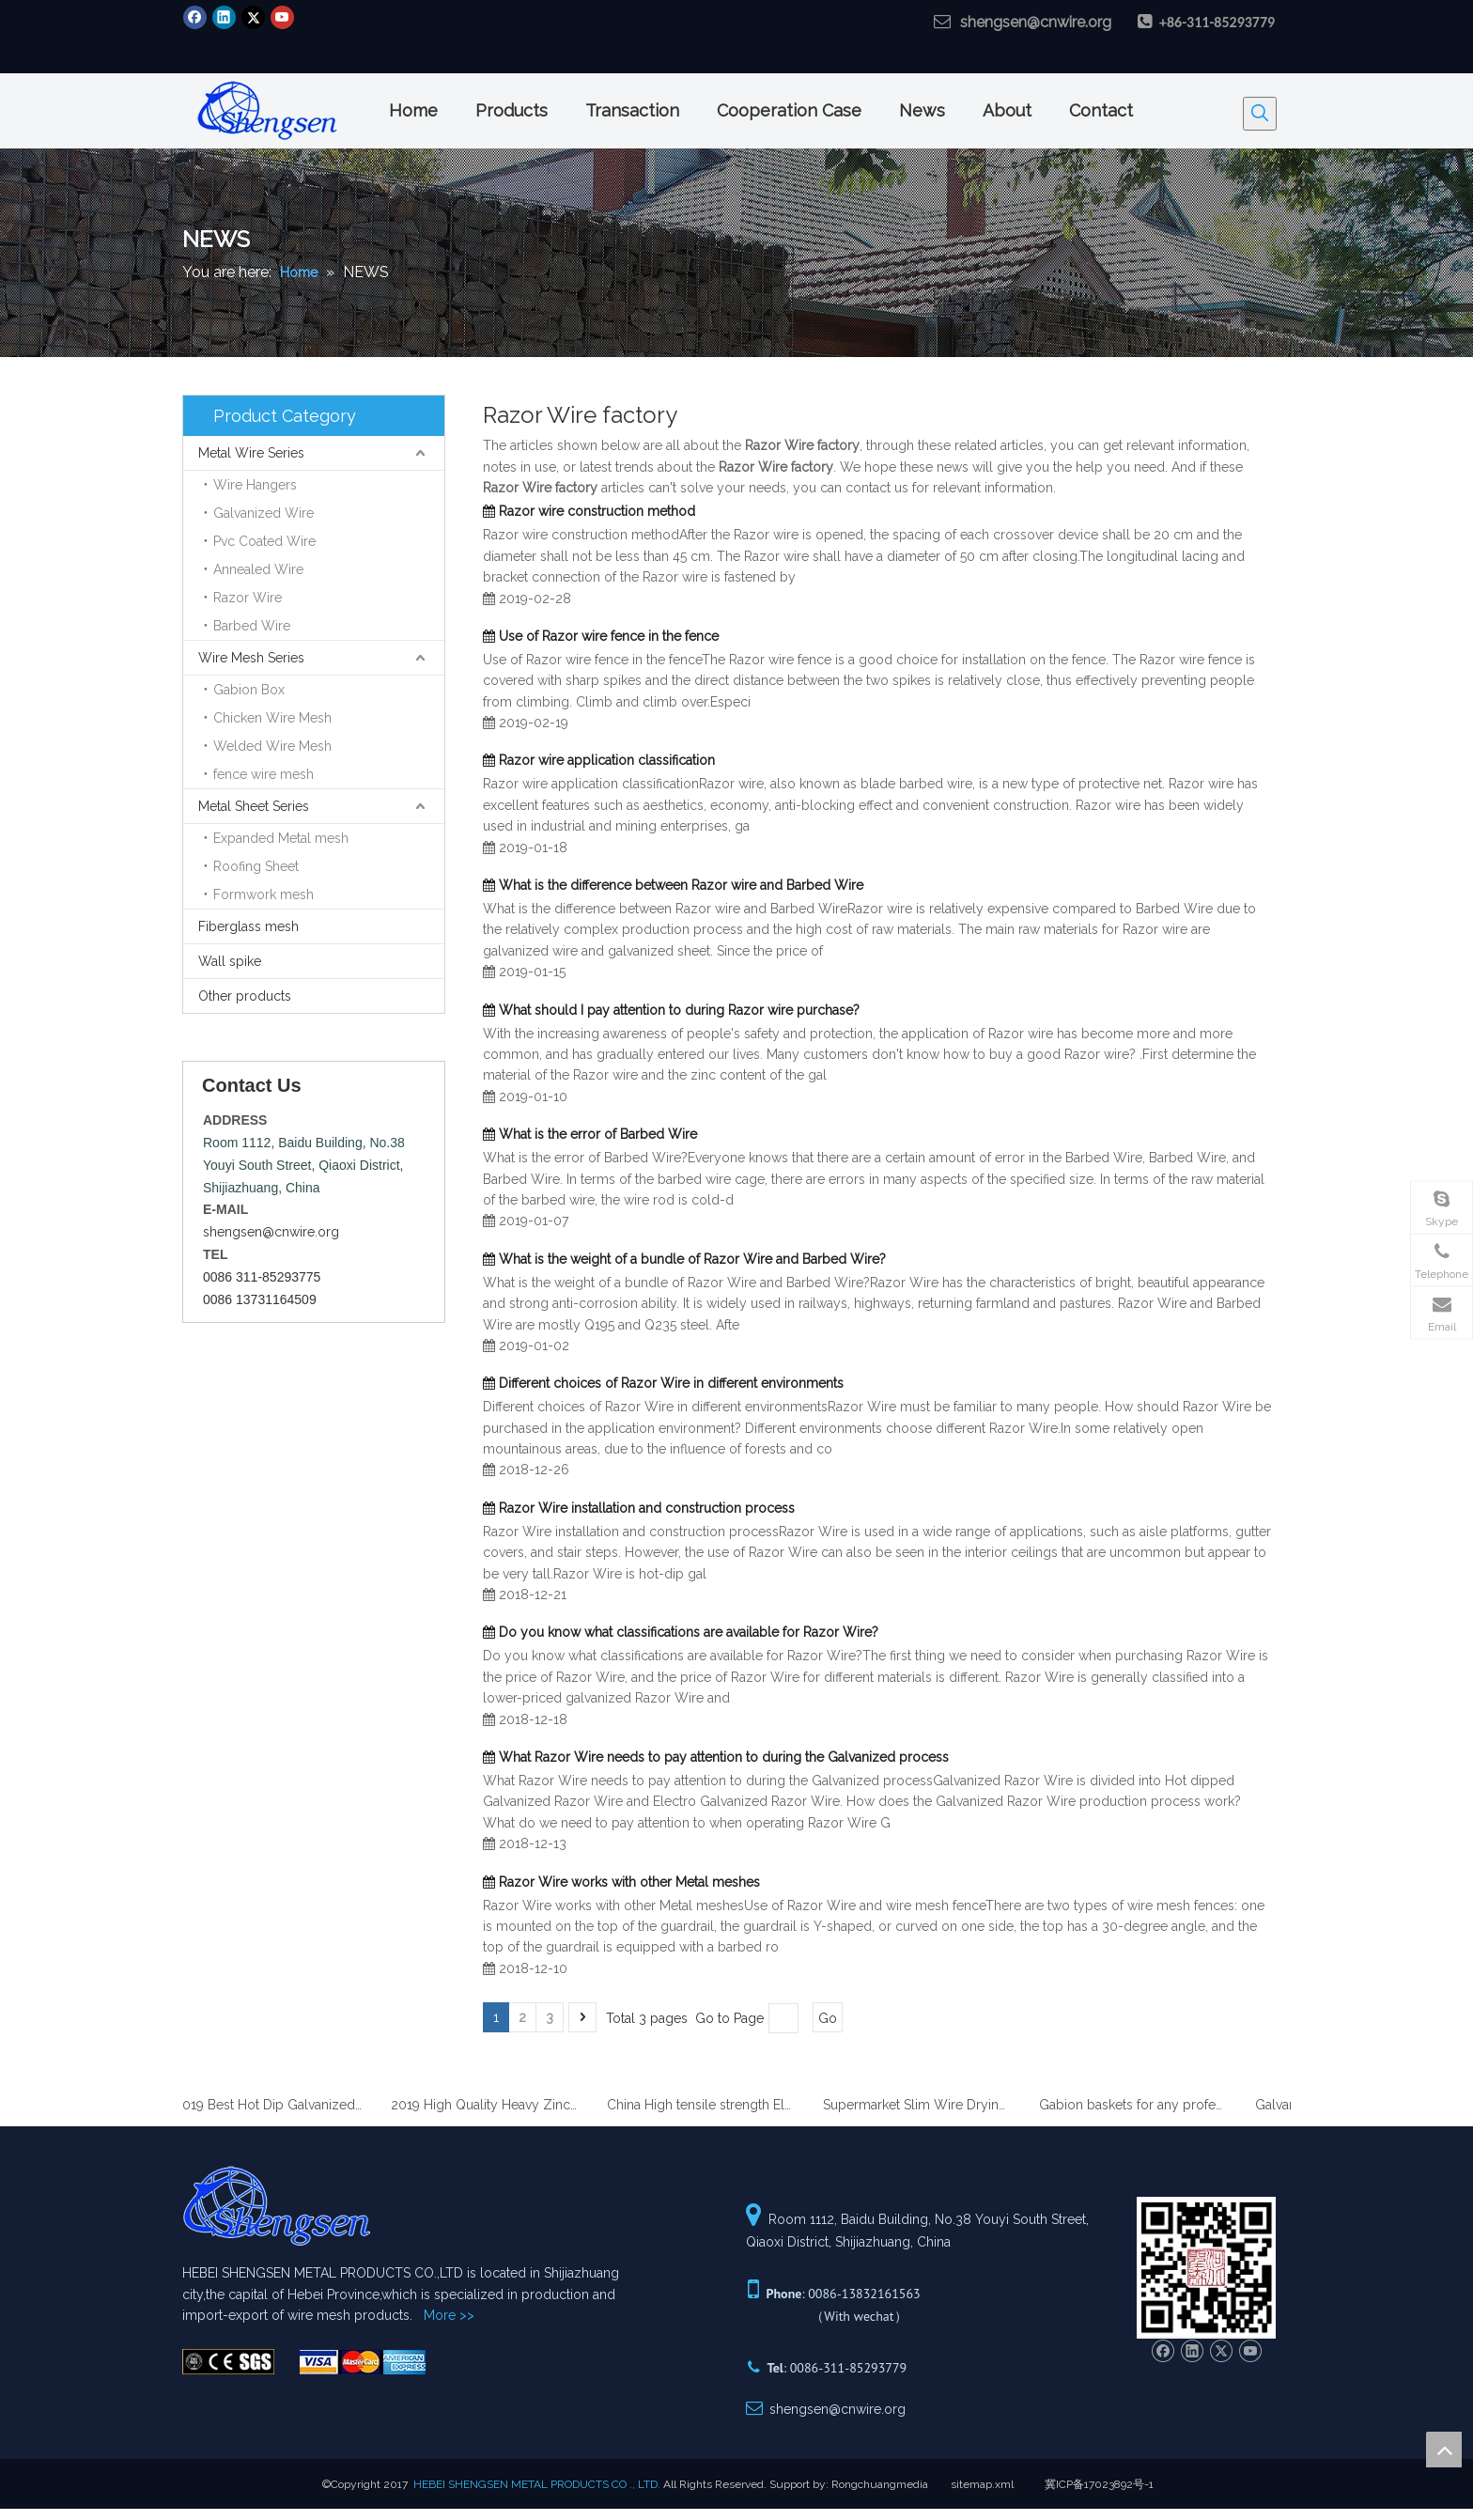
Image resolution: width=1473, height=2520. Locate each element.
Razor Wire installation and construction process (647, 1508)
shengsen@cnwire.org (1035, 22)
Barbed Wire (251, 625)
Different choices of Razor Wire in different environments (671, 1383)
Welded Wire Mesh (272, 746)
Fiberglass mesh (248, 926)
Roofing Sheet (256, 866)
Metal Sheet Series (253, 806)
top (1444, 2449)
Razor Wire (247, 597)
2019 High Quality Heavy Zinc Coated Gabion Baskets (490, 2104)
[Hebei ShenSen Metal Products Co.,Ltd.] (228, 2361)
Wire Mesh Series (251, 657)
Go (827, 2018)
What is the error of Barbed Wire (598, 1134)
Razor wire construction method (597, 511)
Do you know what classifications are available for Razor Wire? (688, 1632)
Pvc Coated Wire (264, 541)
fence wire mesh (263, 774)
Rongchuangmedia (879, 2484)
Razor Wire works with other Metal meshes (629, 1882)
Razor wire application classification (607, 760)
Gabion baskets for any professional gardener (1139, 2104)
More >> (449, 2315)
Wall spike (229, 961)
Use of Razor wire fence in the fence (609, 636)
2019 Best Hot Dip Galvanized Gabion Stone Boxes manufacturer (274, 2104)
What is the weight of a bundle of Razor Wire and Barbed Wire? (692, 1259)
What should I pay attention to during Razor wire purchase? (679, 1010)
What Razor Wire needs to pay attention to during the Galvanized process (724, 1757)
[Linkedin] (224, 17)
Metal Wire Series (251, 452)
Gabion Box (249, 689)
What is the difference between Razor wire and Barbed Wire (681, 885)
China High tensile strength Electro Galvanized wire (706, 2104)
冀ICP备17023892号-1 (1099, 2484)
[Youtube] (282, 17)
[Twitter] (253, 17)
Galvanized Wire (263, 513)
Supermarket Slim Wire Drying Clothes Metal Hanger (922, 2104)
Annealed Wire (258, 569)
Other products (244, 995)
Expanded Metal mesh (281, 838)
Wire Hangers (255, 484)
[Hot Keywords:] (1260, 114)
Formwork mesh (263, 894)
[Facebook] (195, 17)
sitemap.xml (982, 2484)
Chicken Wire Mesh (272, 717)
